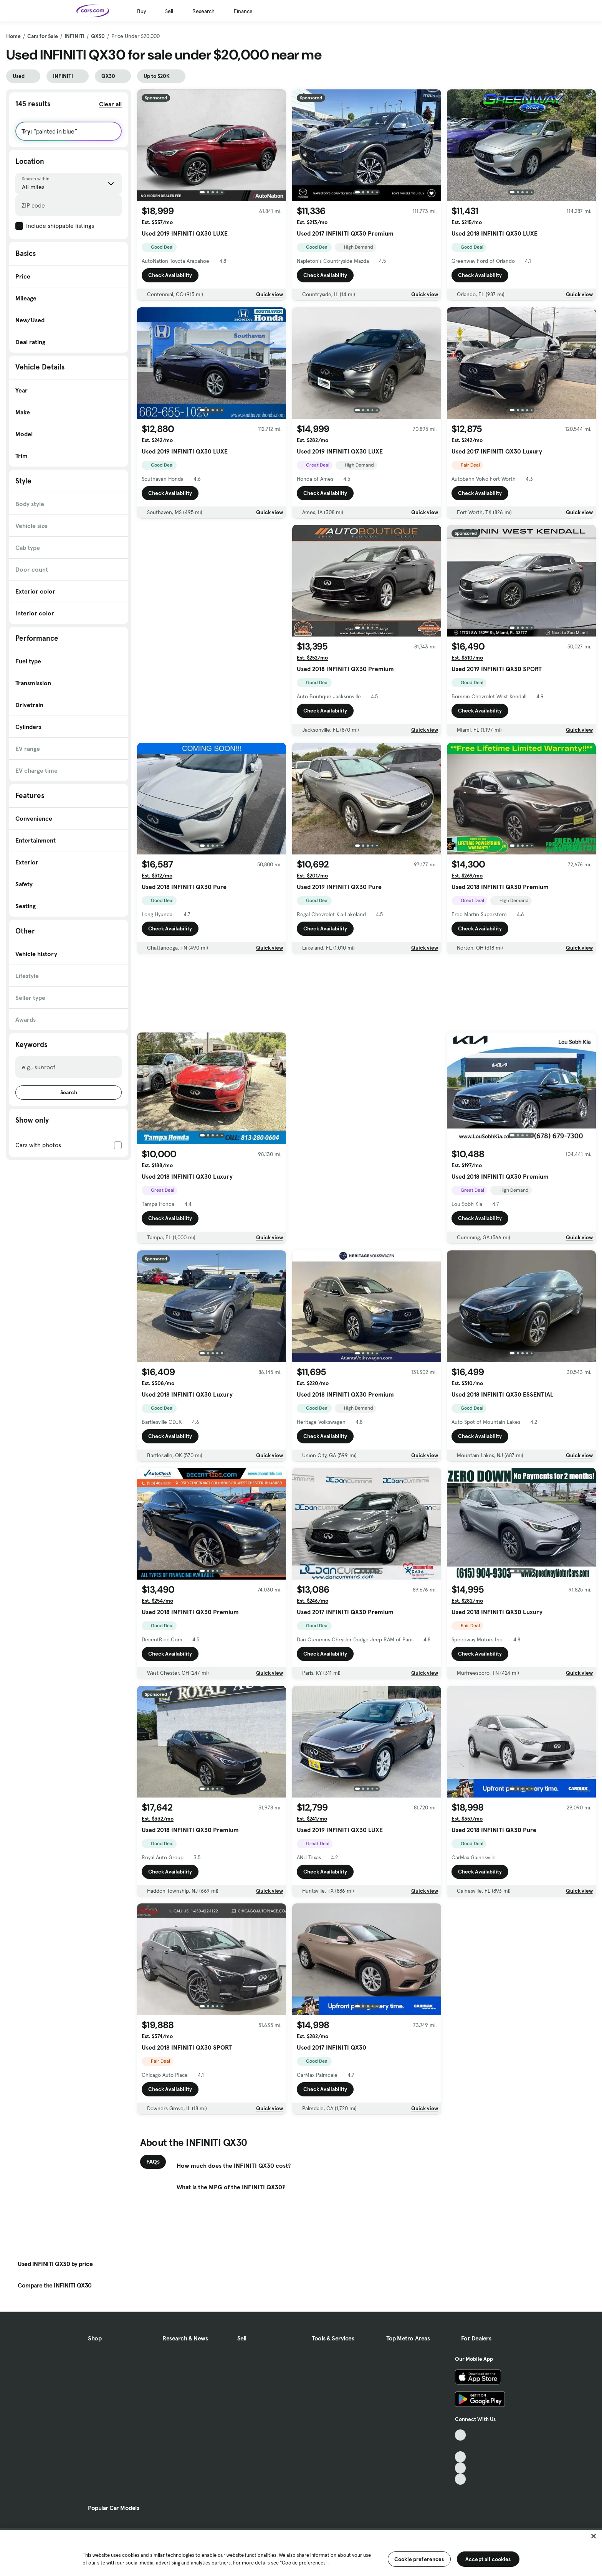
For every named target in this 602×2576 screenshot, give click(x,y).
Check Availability (170, 275)
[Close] (593, 2536)
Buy (141, 11)
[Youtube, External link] (460, 2456)
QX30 (98, 36)
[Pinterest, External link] (460, 2479)
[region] (301, 2552)
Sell (169, 11)
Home (13, 36)
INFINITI (74, 36)
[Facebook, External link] (460, 2446)
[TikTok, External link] (460, 2435)
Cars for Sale (42, 36)
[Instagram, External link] (460, 2468)
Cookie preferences (419, 2559)
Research (203, 11)
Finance (243, 11)
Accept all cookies (488, 2559)
